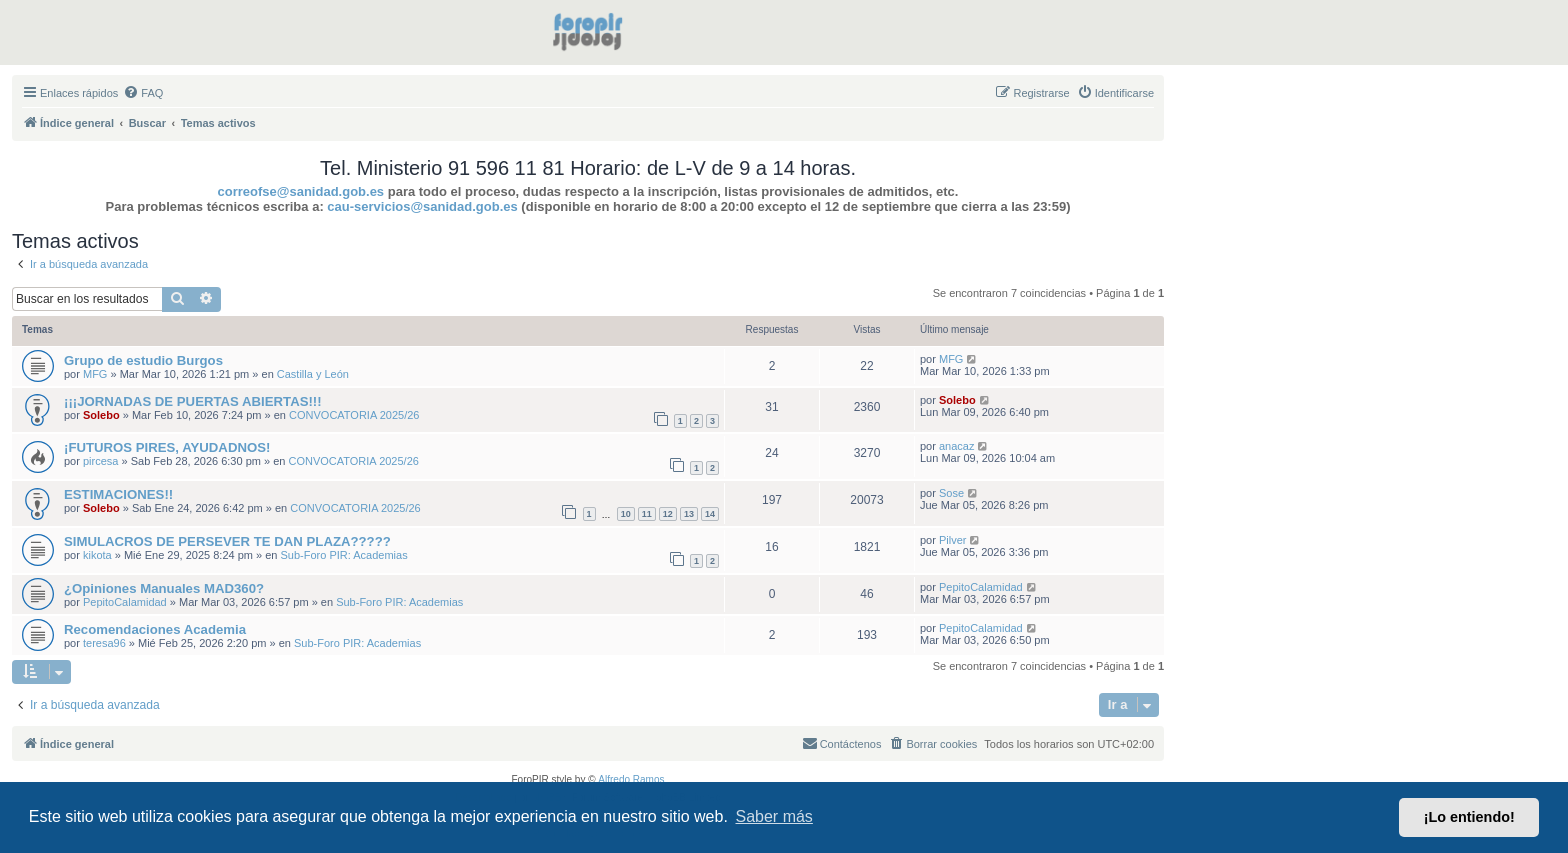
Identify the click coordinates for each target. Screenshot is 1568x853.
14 (710, 514)
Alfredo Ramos (631, 779)
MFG (95, 374)
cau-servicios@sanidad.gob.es (422, 206)
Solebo (101, 415)
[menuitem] (143, 93)
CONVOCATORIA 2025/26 (354, 415)
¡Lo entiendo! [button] (1469, 817)
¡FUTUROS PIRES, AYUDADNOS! (167, 447)
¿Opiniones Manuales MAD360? (164, 588)
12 (668, 514)
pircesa (100, 461)
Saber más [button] (774, 816)
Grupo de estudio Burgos (143, 360)
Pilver (953, 540)
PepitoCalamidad (125, 602)
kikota (97, 555)
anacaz (956, 446)
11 (647, 514)
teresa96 (104, 643)
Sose (951, 493)
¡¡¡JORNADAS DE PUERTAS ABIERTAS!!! (193, 401)
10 (626, 514)
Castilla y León (313, 374)
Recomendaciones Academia (155, 629)
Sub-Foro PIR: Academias (344, 555)
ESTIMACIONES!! (118, 494)
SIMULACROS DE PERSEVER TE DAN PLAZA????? (227, 541)
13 (689, 514)
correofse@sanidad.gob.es (301, 191)
